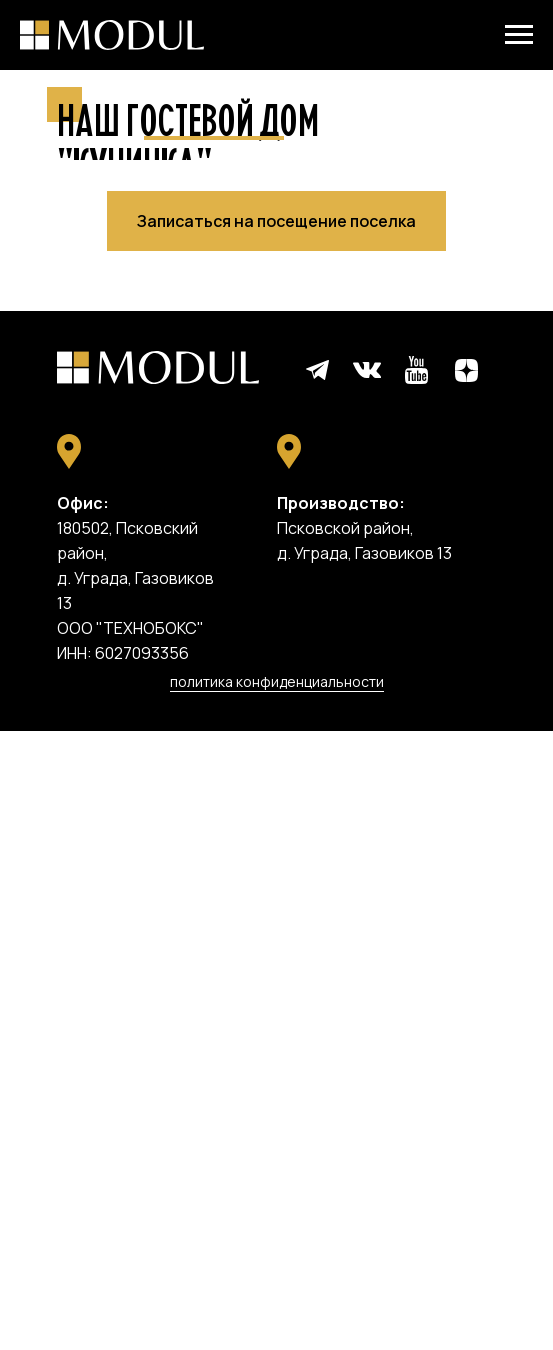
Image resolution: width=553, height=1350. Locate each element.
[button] (276, 840)
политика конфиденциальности (277, 1300)
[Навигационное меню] (519, 35)
